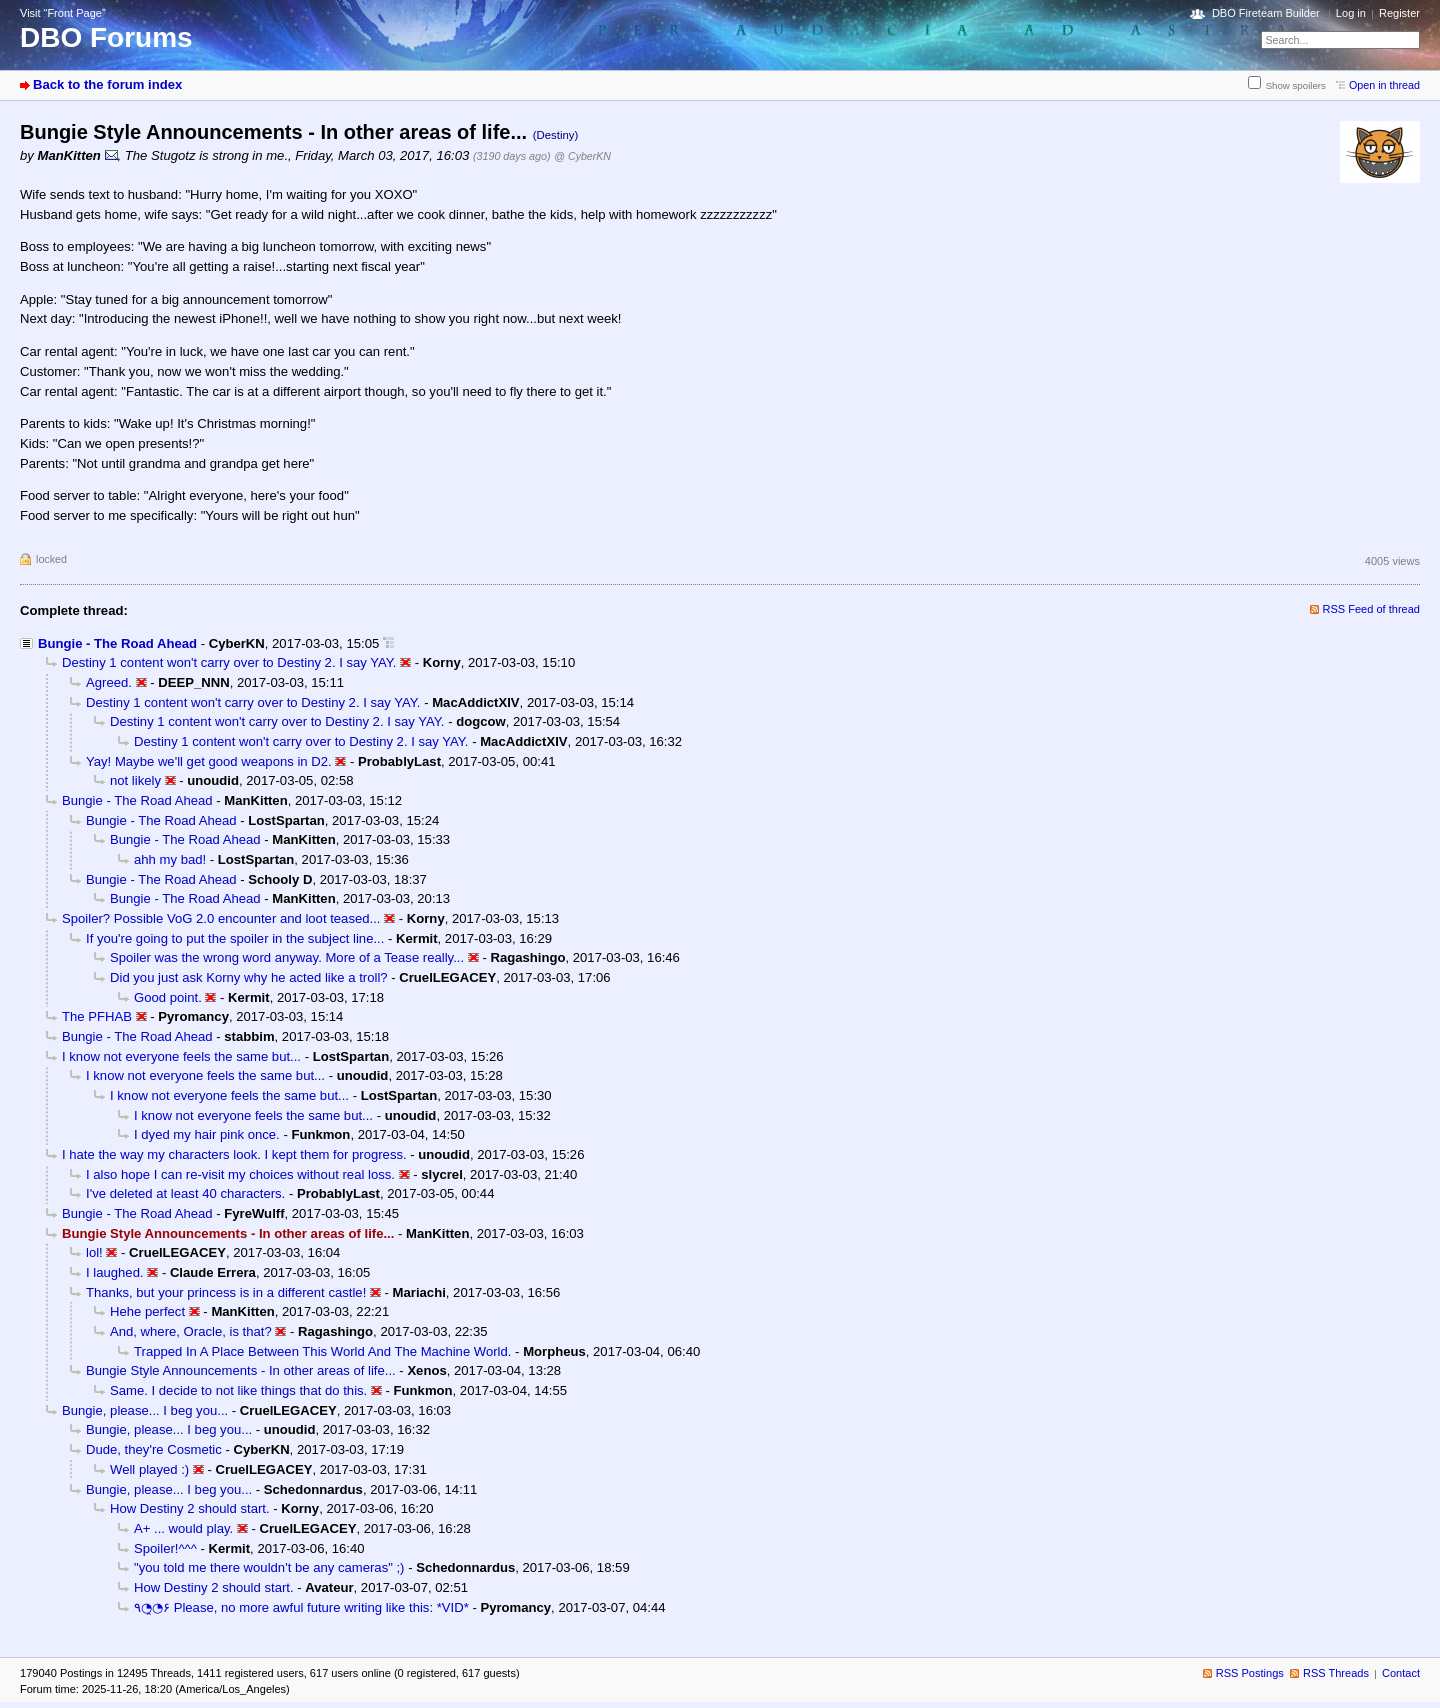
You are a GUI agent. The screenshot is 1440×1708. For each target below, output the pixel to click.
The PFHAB (97, 1016)
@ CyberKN (582, 156)
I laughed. (115, 1272)
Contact (1401, 1673)
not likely (135, 780)
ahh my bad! (170, 859)
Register (1399, 13)
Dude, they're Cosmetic (154, 1449)
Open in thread (1384, 85)
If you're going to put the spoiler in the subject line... (235, 938)
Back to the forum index (107, 84)
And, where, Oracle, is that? (191, 1331)
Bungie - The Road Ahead (117, 643)
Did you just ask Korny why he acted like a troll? (249, 977)
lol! (94, 1252)
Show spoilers (1296, 85)
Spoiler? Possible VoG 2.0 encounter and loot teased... (221, 918)
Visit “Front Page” (63, 13)
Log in (1351, 13)
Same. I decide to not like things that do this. (238, 1390)
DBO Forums (106, 37)
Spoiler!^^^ (165, 1548)
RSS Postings (1250, 1673)
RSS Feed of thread (1372, 609)
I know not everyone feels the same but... (181, 1056)
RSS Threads (1336, 1673)
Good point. (168, 997)
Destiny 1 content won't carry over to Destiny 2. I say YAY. (229, 662)
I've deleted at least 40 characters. (185, 1193)
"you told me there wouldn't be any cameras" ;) (269, 1567)
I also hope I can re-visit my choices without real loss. (240, 1174)
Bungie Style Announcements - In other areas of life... (241, 1370)
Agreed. (109, 682)
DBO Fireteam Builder (1266, 13)
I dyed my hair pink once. (207, 1134)
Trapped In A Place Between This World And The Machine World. (322, 1351)
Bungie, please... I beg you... (145, 1410)
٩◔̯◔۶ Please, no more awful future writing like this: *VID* (301, 1607)
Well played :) (149, 1469)
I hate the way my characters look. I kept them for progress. (234, 1154)
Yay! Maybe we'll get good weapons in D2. (209, 761)
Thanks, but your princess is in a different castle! (226, 1292)
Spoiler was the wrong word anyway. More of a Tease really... (287, 957)
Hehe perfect (147, 1311)
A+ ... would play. (183, 1528)
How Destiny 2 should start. (190, 1508)
